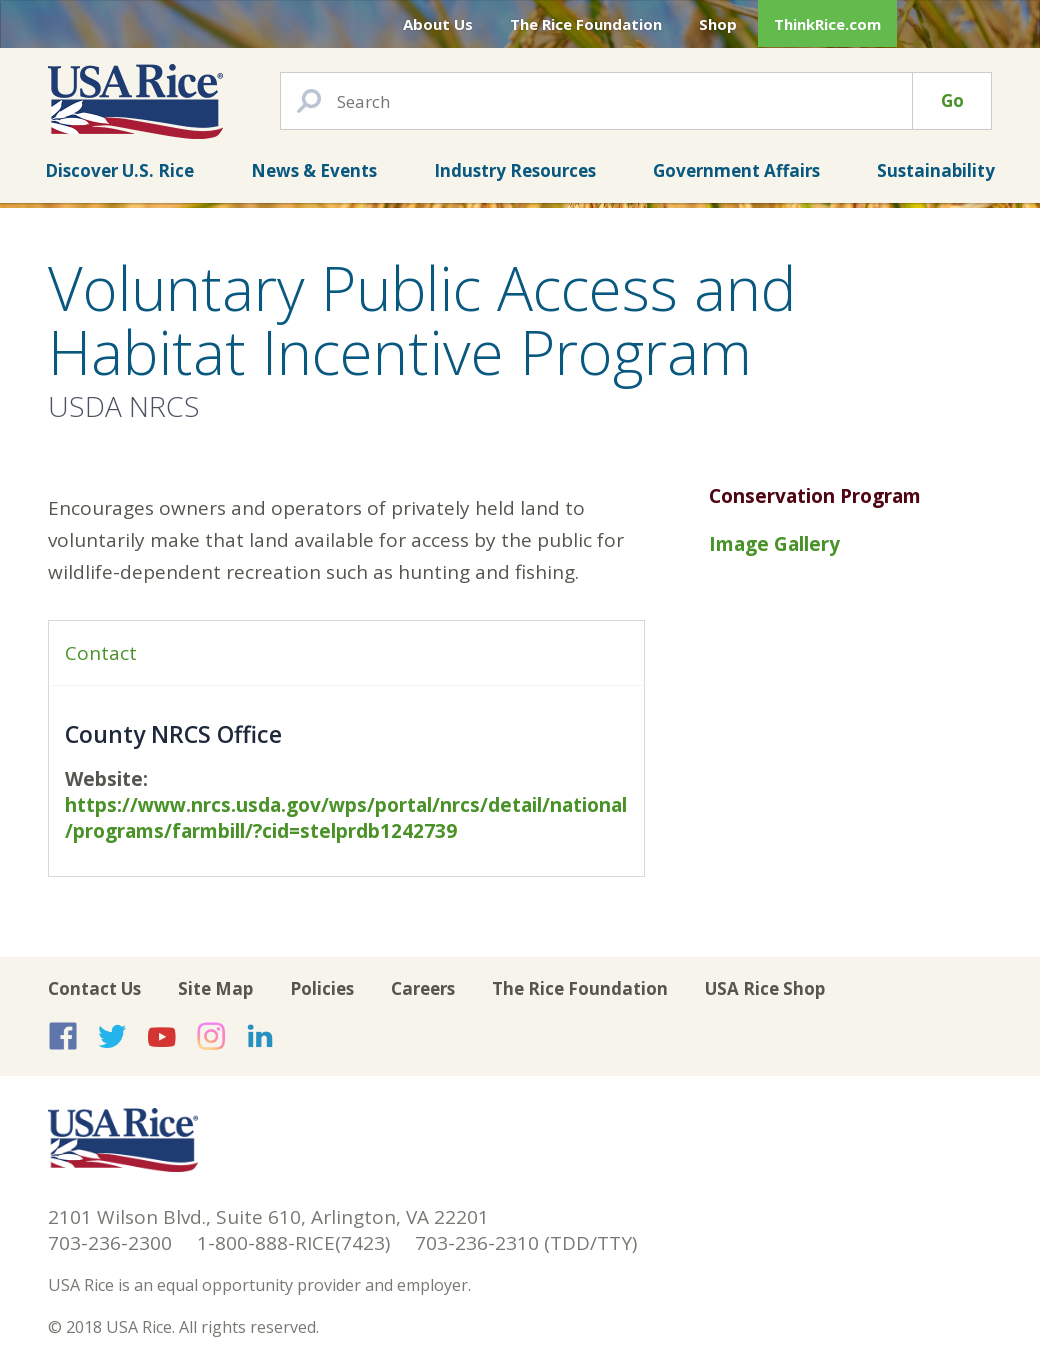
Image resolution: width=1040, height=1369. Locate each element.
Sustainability (936, 170)
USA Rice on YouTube (162, 1036)
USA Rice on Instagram (211, 1036)
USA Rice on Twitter (112, 1036)
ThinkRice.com (827, 24)
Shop (718, 24)
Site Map (215, 988)
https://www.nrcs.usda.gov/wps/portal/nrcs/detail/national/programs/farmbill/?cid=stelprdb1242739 (346, 818)
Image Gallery (774, 544)
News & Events (314, 170)
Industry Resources (515, 170)
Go (952, 100)
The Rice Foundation (586, 24)
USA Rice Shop (765, 988)
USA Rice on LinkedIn (260, 1036)
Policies (322, 988)
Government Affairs (736, 170)
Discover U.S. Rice (119, 170)
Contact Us (94, 988)
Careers (423, 988)
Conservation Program (815, 496)
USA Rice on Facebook (63, 1036)
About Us (438, 24)
